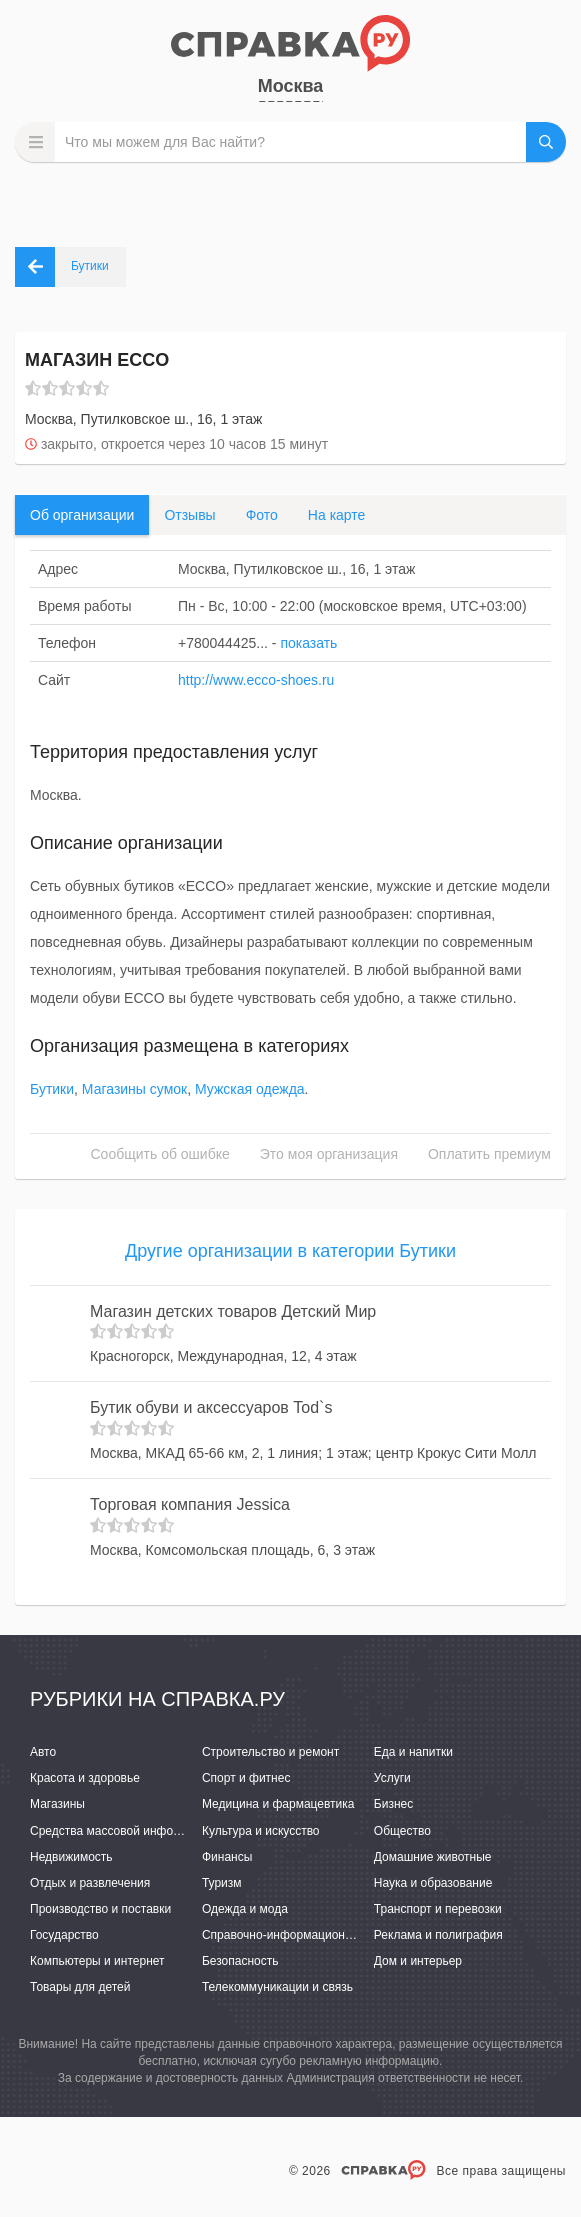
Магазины (57, 1804)
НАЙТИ (546, 142)
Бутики (52, 1089)
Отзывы (189, 515)
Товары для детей (80, 1987)
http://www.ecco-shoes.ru (256, 680)
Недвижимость (71, 1857)
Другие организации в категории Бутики (290, 1251)
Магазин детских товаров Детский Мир (233, 1311)
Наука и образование (433, 1883)
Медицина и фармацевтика (278, 1804)
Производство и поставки (100, 1909)
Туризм (222, 1883)
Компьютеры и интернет (97, 1961)
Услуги (392, 1778)
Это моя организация (329, 1154)
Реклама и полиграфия (438, 1935)
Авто (43, 1752)
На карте (337, 515)
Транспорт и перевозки (438, 1909)
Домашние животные (433, 1857)
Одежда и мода (245, 1909)
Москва (291, 86)
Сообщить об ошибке (160, 1154)
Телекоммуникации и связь (277, 1987)
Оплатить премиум (489, 1154)
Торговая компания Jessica (190, 1504)
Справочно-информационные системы (310, 1935)
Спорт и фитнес (246, 1778)
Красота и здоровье (85, 1778)
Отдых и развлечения (90, 1883)
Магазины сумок (134, 1089)
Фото (262, 515)
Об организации (82, 515)
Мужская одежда (250, 1089)
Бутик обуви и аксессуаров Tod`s (211, 1407)
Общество (402, 1831)
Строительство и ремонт (270, 1752)
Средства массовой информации (122, 1831)
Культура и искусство (261, 1831)
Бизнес (393, 1804)
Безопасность (240, 1961)
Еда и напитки (413, 1752)
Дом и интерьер (418, 1961)
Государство (64, 1935)
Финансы (227, 1857)
